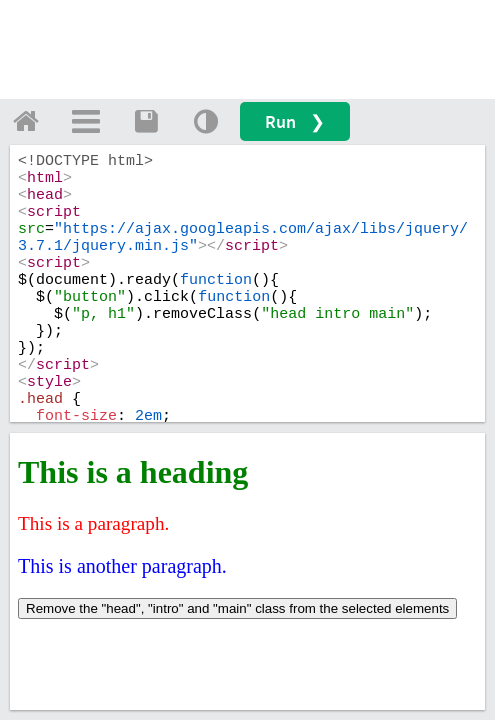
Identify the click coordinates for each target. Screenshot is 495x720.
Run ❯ (295, 121)
